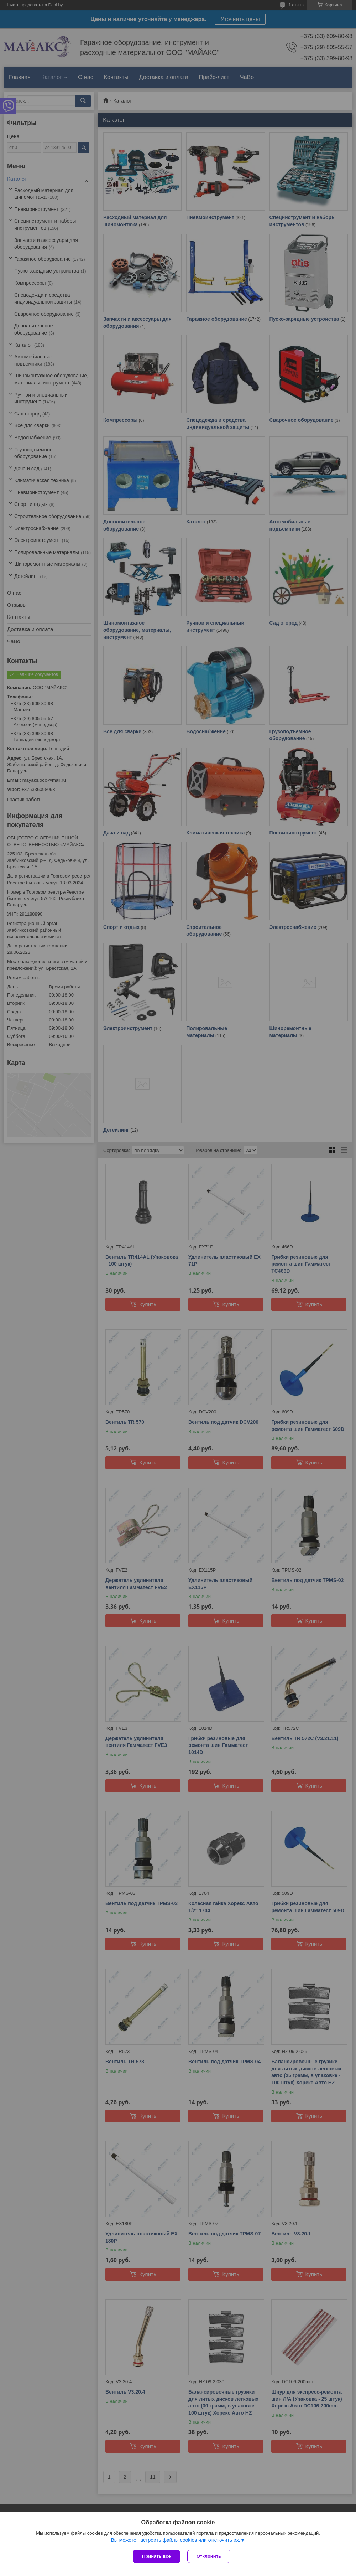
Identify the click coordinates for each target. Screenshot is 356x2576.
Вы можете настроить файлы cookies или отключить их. (175, 2540)
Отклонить (209, 2556)
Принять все (156, 2556)
